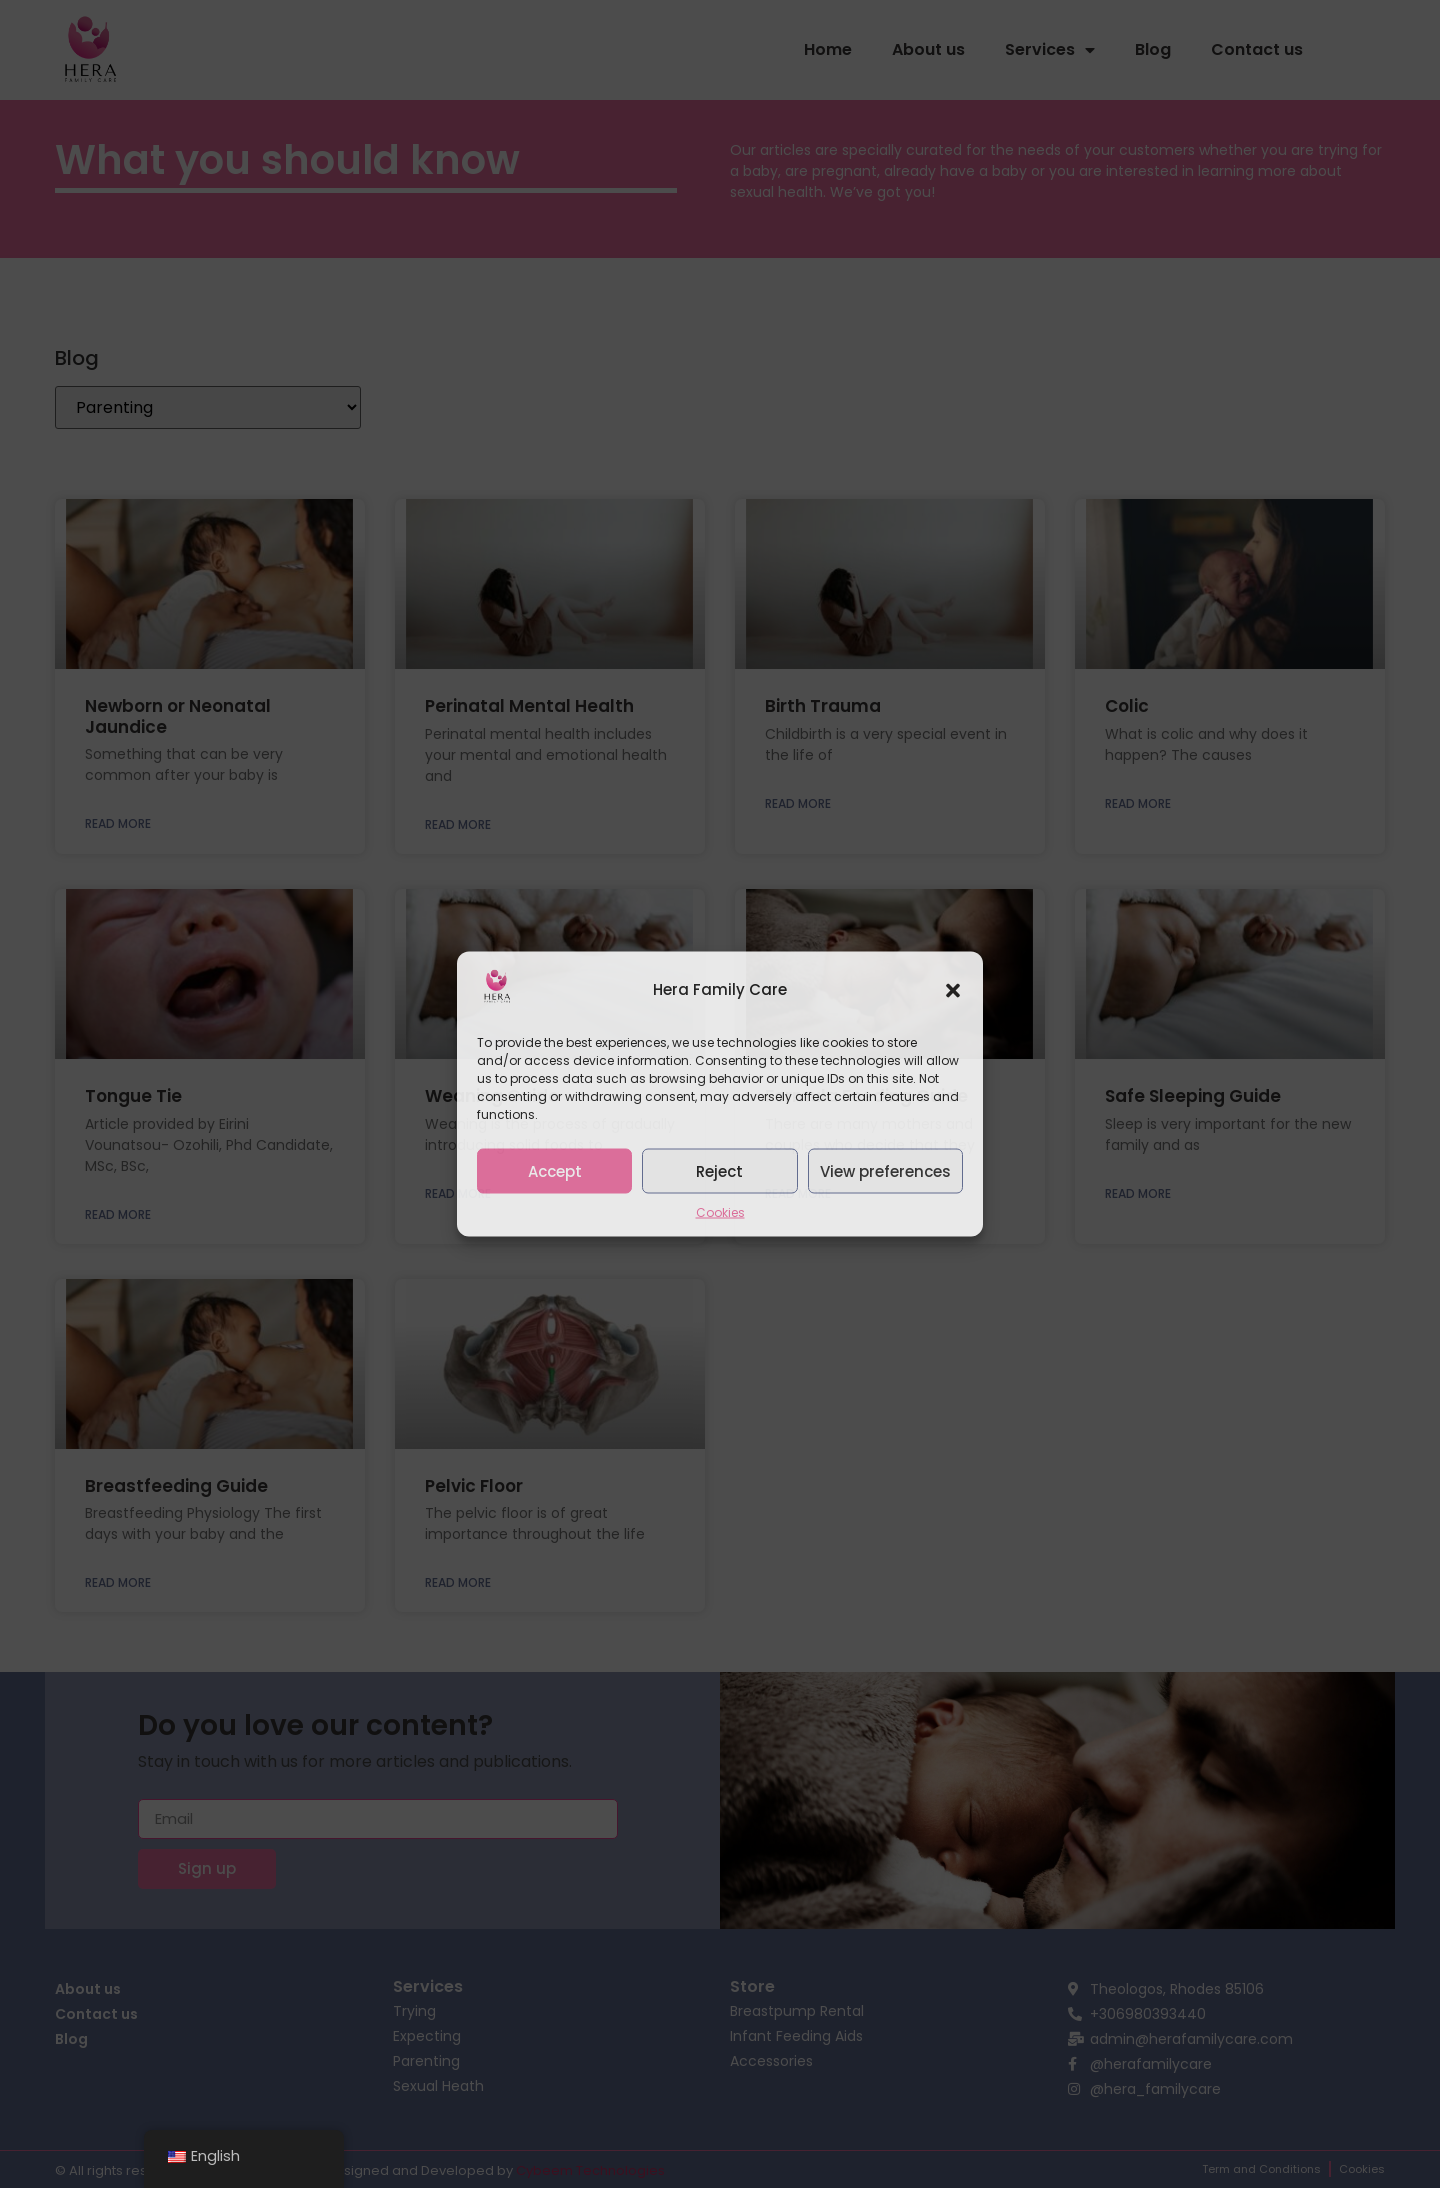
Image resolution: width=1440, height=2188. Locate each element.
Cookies (720, 1212)
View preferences (885, 1170)
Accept (555, 1170)
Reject (719, 1170)
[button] (953, 990)
